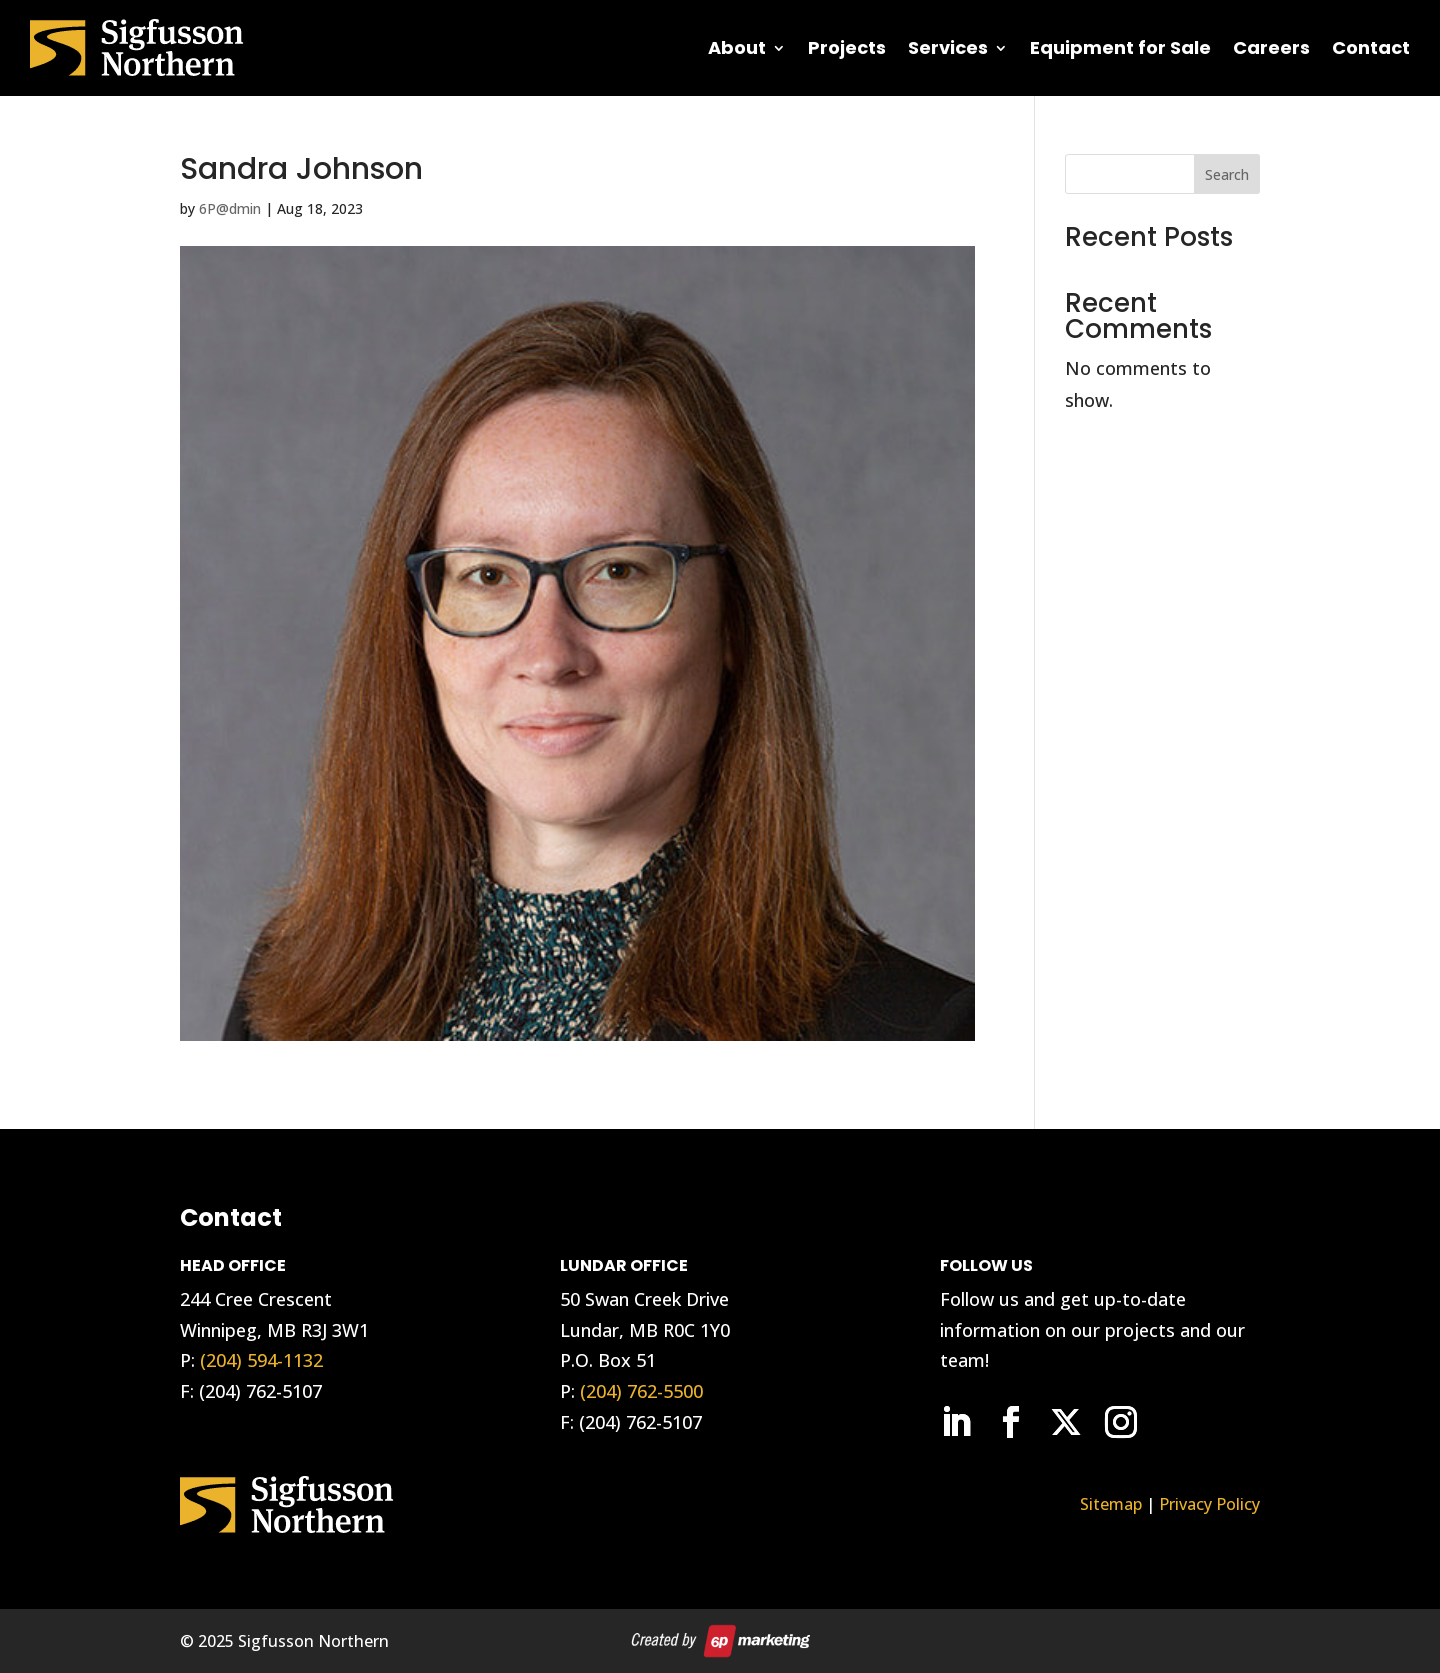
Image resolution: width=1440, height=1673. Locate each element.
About (737, 47)
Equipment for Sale (1120, 47)
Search (1227, 174)
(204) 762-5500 (641, 1391)
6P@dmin (230, 208)
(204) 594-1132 (261, 1360)
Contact (1371, 47)
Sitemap (1111, 1504)
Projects (847, 47)
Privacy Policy (1209, 1504)
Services (948, 47)
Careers (1271, 47)
